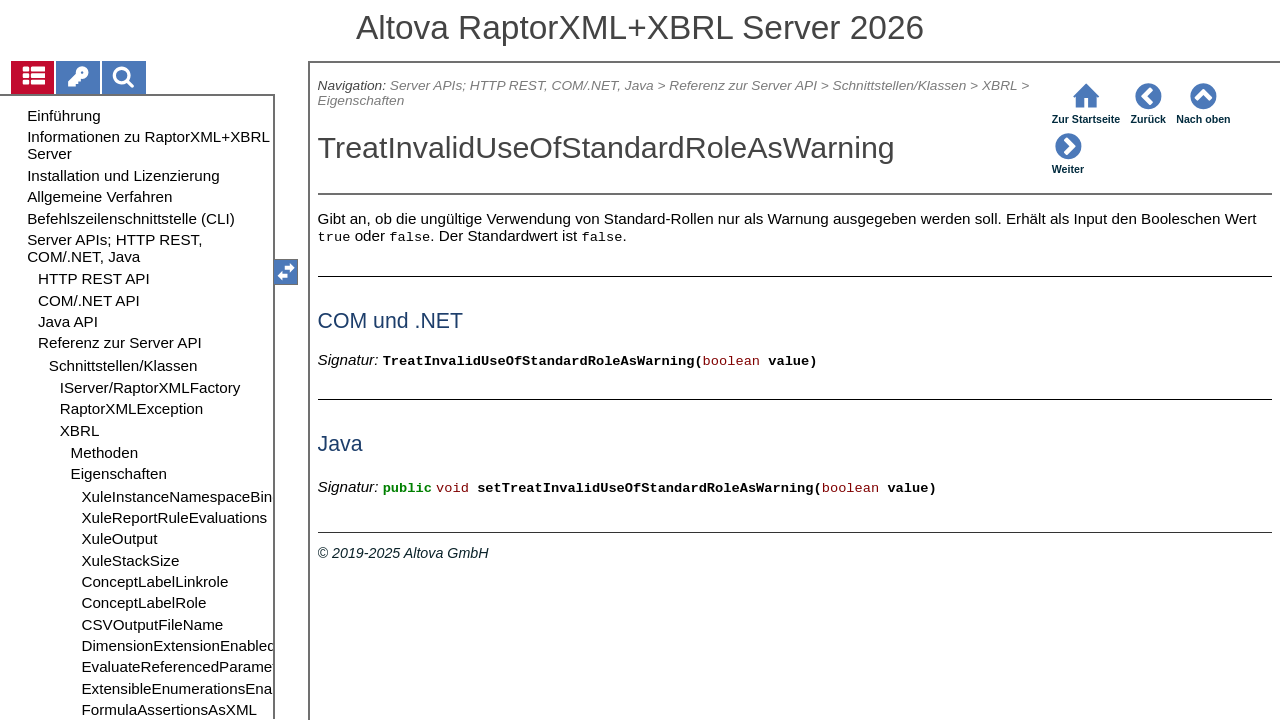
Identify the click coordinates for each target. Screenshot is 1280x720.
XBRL (999, 85)
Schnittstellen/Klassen (900, 85)
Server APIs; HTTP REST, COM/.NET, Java (522, 85)
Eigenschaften (361, 100)
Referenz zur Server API (743, 85)
